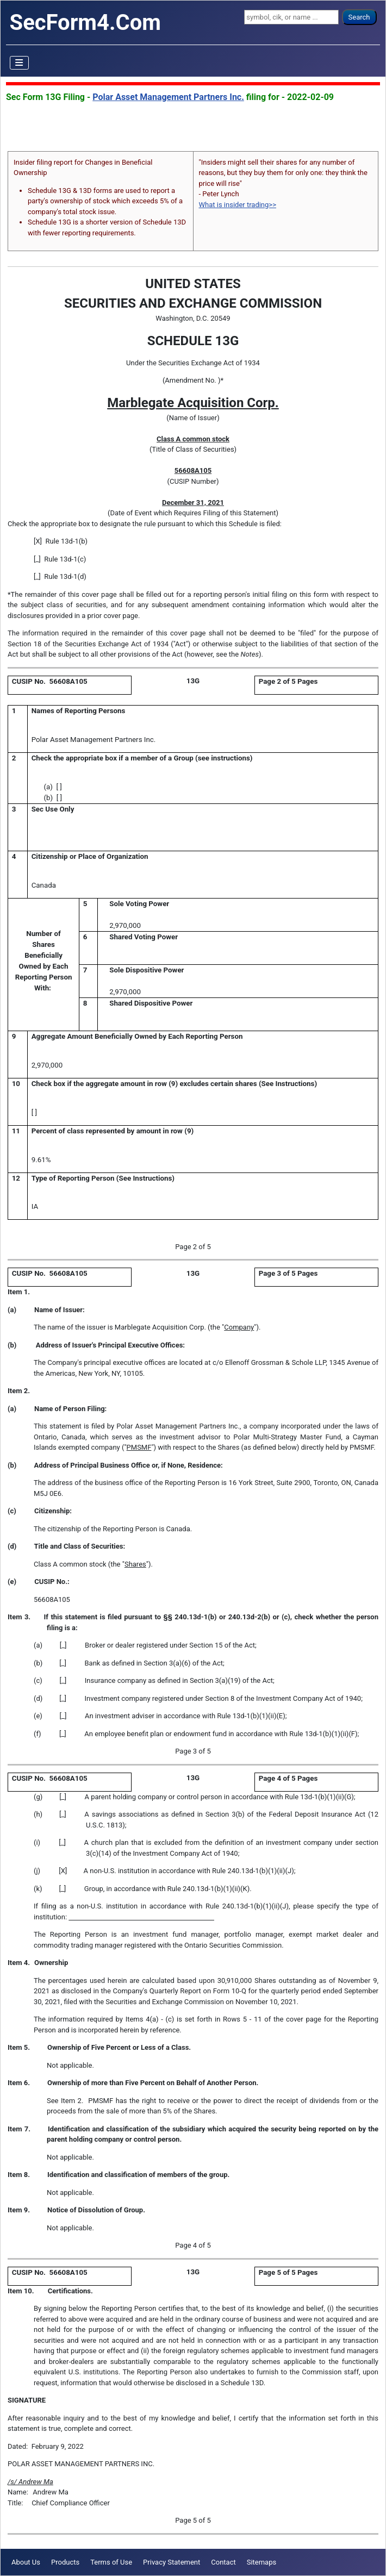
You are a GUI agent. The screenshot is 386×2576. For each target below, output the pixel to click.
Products (65, 2562)
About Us (25, 2562)
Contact (223, 2562)
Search (359, 17)
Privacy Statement (171, 2562)
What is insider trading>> (237, 205)
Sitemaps (262, 2562)
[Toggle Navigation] (19, 63)
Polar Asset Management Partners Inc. (168, 97)
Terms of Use (111, 2562)
